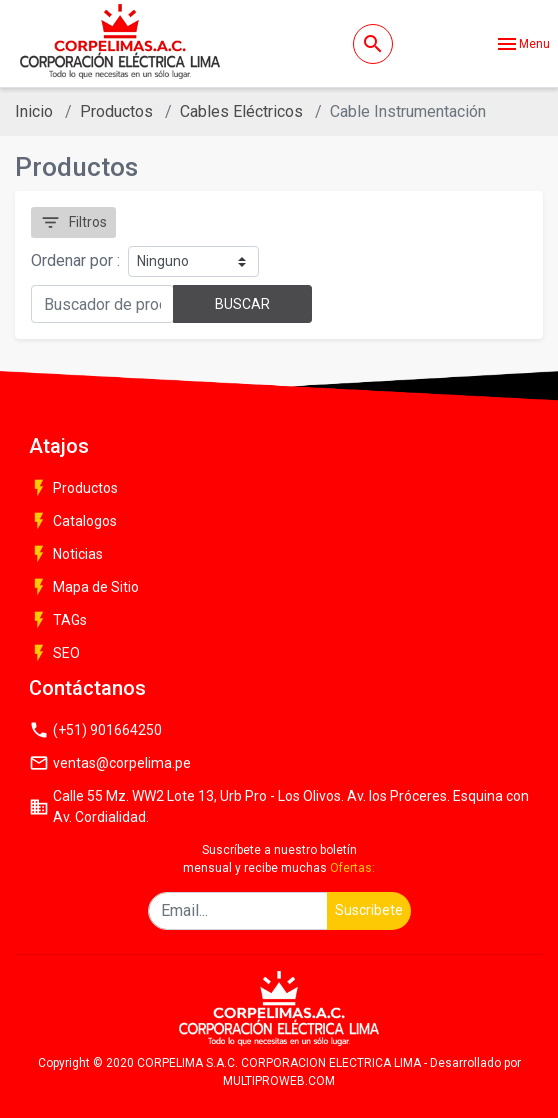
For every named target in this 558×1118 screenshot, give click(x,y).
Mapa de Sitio (84, 587)
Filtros (73, 222)
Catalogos (73, 521)
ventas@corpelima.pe (110, 763)
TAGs (58, 620)
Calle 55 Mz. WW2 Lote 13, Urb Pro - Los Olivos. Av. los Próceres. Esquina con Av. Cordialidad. (279, 806)
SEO (54, 653)
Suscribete (369, 910)
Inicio (34, 111)
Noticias (66, 554)
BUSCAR (242, 304)
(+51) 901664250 (95, 730)
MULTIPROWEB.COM (279, 1081)
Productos (116, 111)
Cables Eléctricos (241, 111)
